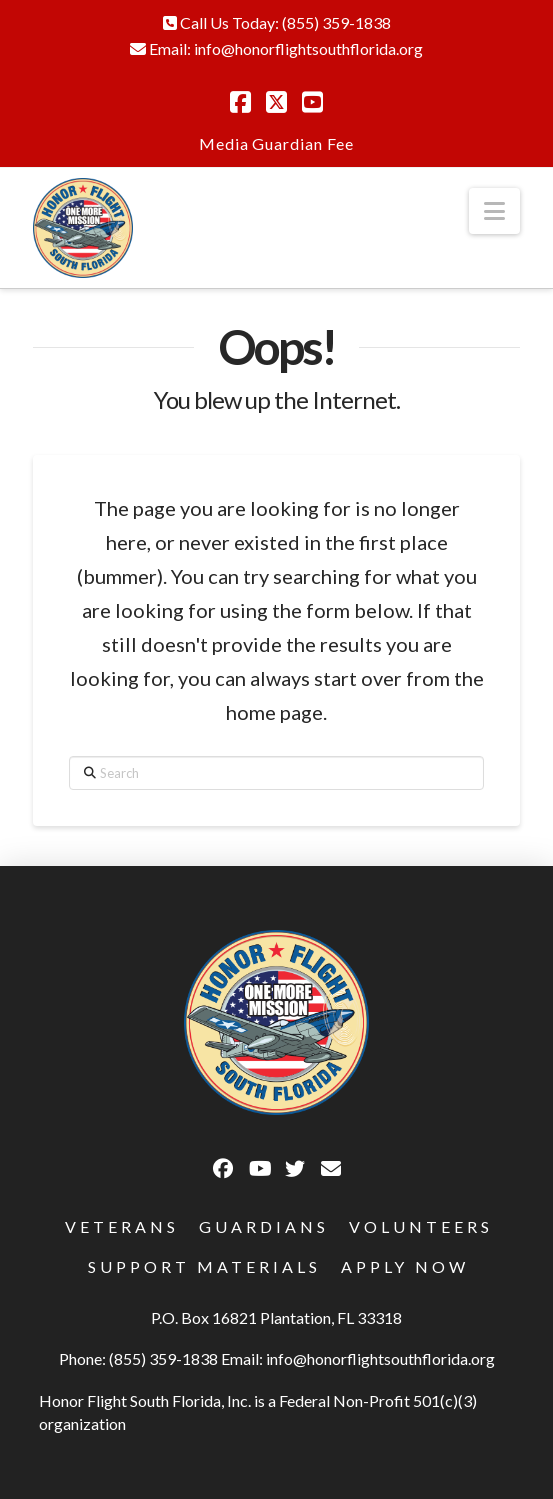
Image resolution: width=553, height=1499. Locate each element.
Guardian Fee (303, 143)
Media (224, 143)
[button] (494, 211)
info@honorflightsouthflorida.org (308, 48)
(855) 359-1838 (336, 22)
